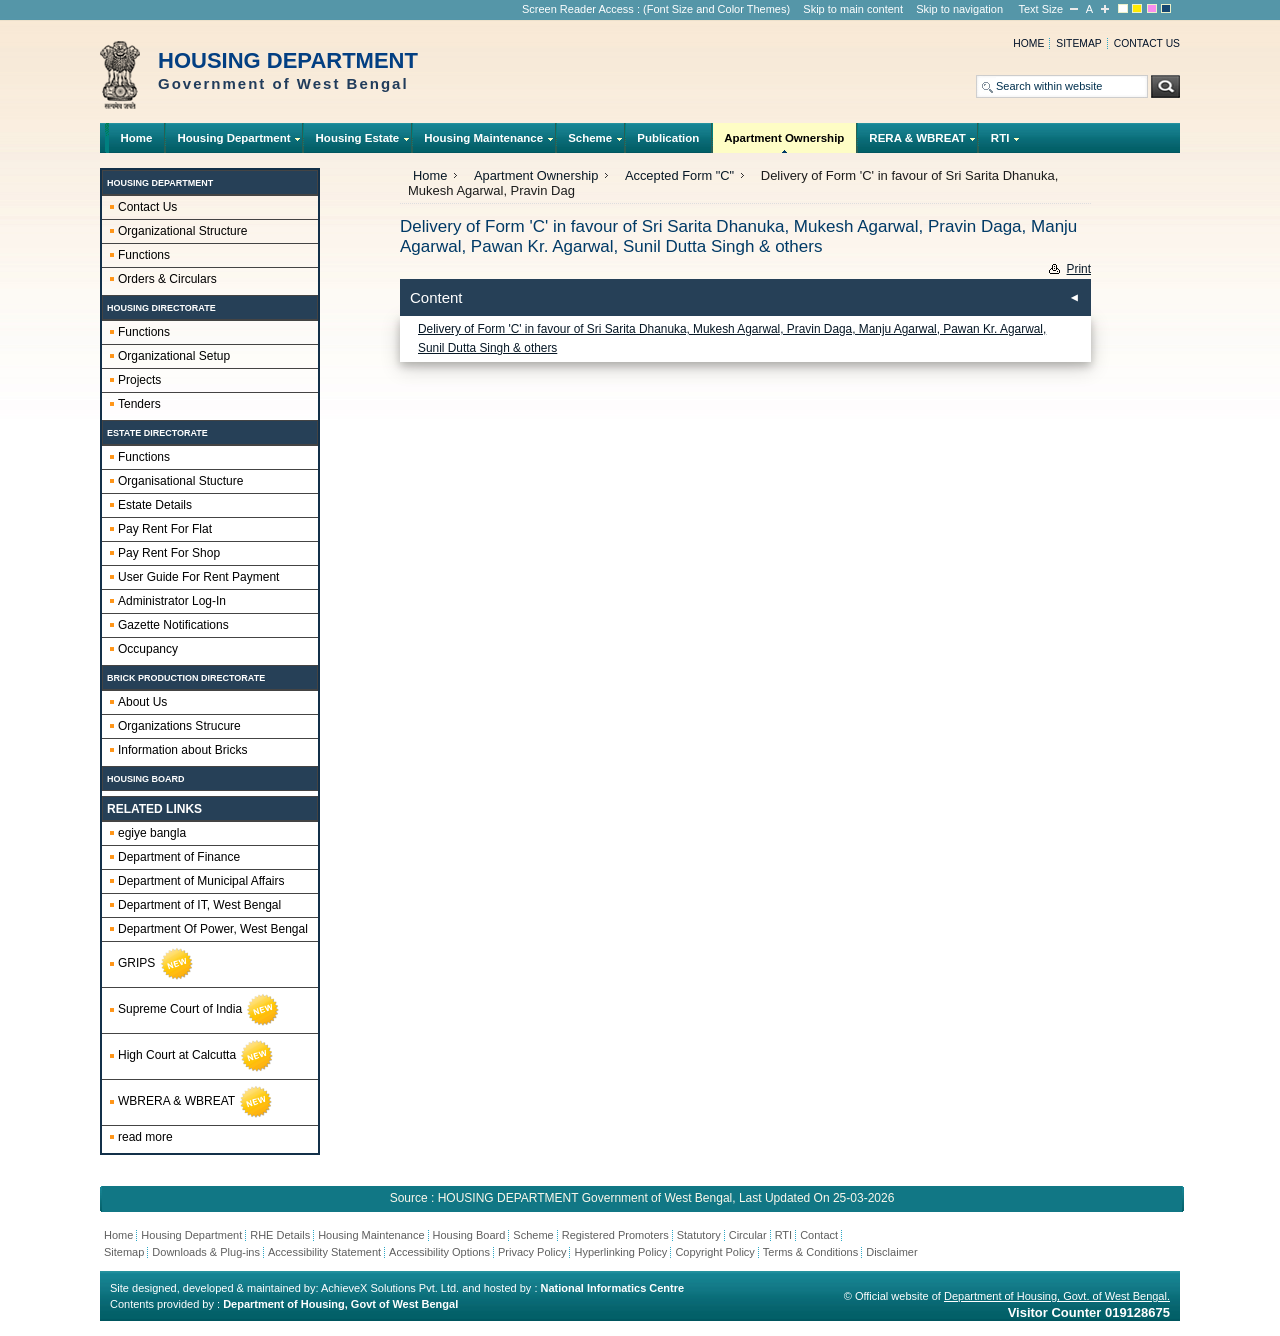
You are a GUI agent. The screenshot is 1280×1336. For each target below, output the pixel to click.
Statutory (699, 1235)
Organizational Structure (182, 231)
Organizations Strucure (179, 726)
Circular (748, 1235)
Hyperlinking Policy (620, 1252)
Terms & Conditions (810, 1252)
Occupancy (148, 649)
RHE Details (280, 1235)
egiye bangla (152, 833)
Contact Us (147, 207)
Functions (144, 255)
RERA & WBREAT (917, 142)
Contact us (1147, 43)
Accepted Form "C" (679, 175)
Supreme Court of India (199, 1010)
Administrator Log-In (172, 601)
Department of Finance (179, 857)
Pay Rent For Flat (165, 529)
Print (1079, 269)
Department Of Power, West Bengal (213, 929)
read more (145, 1137)
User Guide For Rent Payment (198, 577)
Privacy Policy (532, 1252)
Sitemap (1078, 43)
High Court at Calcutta (196, 1056)
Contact (819, 1235)
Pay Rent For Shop (169, 553)
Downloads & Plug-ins (206, 1252)
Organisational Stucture (180, 481)
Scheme (590, 142)
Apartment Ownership (784, 142)
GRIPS (156, 964)
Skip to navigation (959, 9)
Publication (668, 138)
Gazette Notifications (173, 625)
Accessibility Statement (324, 1252)
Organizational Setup (174, 356)
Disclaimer (891, 1252)
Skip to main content (853, 9)
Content (436, 297)
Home (1028, 43)
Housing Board (469, 1235)
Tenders (139, 404)
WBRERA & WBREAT (196, 1102)
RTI (1000, 142)
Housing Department (234, 142)
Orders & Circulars (167, 279)
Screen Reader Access (578, 9)
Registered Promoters (615, 1235)
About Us (142, 702)
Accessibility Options (439, 1252)
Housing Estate (357, 142)
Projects (139, 380)
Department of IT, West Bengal (199, 905)
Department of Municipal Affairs (201, 881)
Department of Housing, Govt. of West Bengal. (1057, 1296)
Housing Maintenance (484, 142)
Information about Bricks (182, 750)
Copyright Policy (714, 1252)
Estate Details (155, 505)
